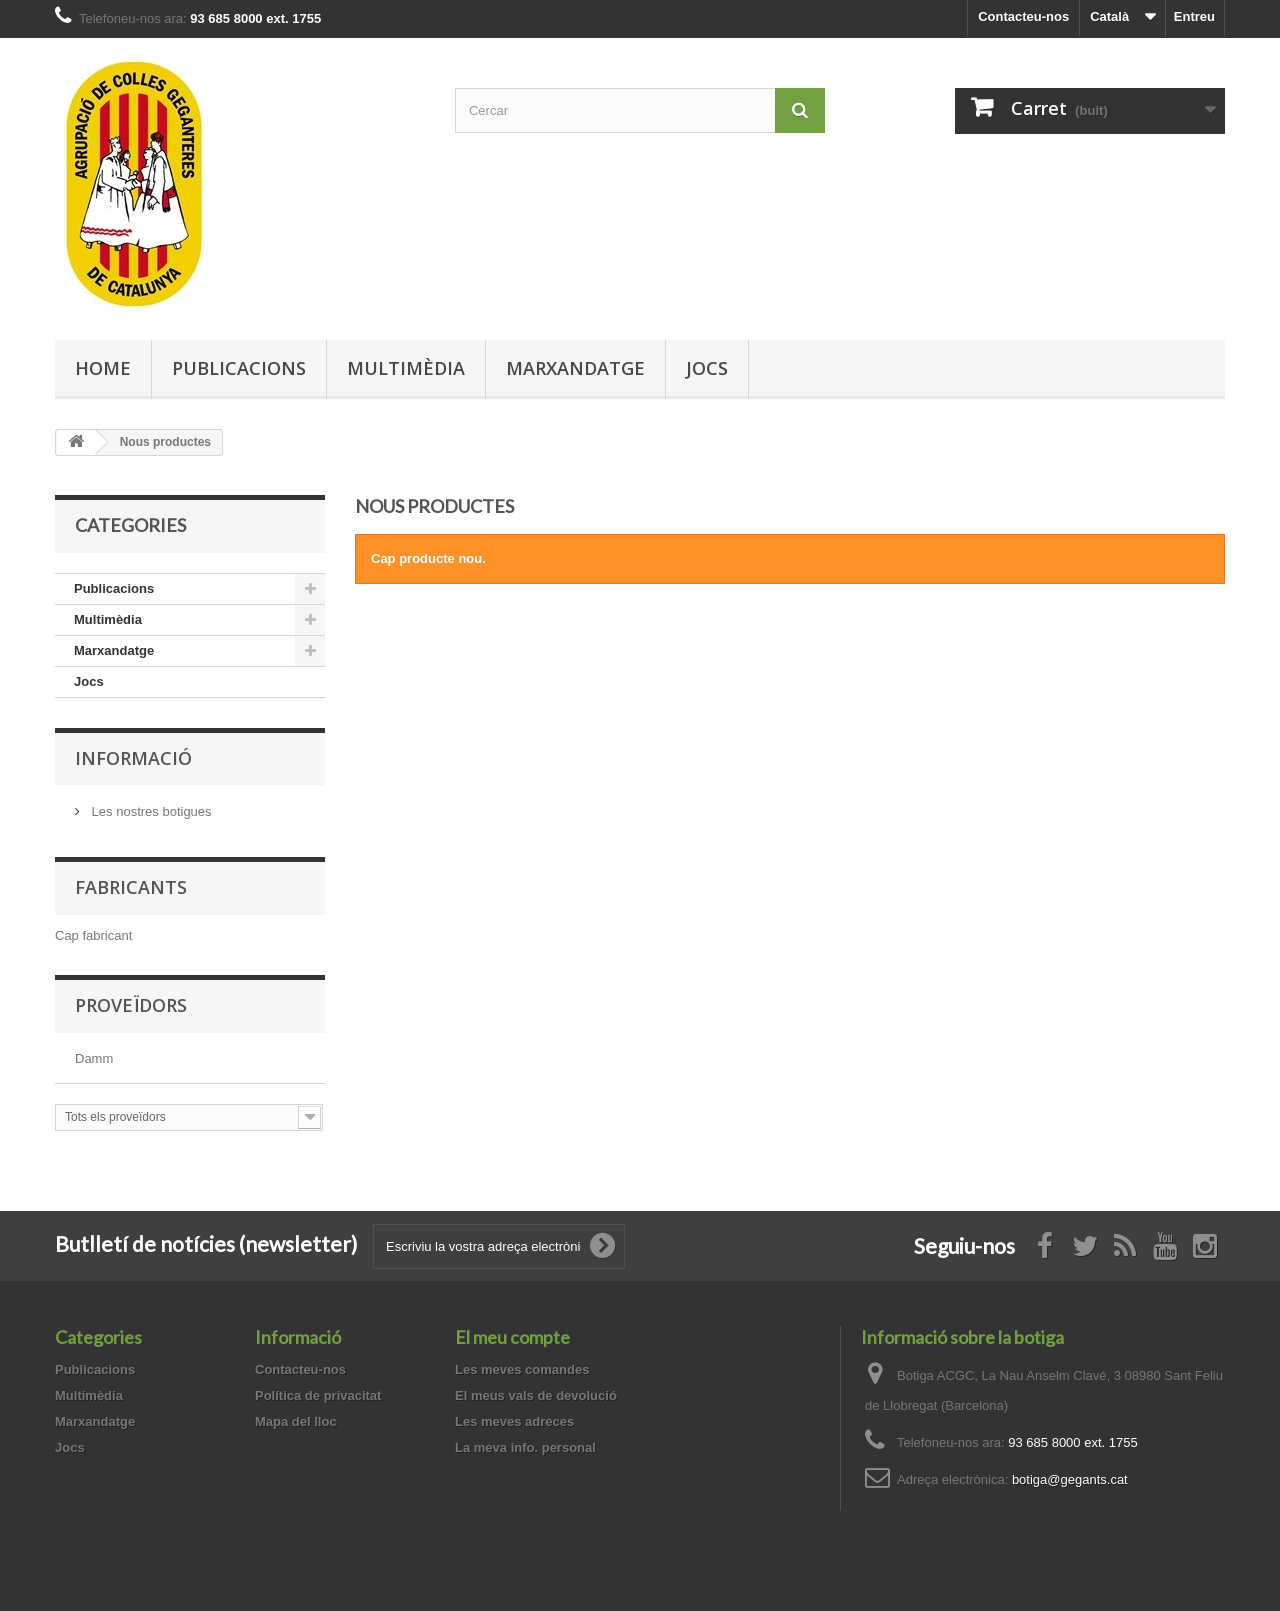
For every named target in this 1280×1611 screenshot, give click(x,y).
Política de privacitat (318, 1395)
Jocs (707, 368)
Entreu (1194, 16)
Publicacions (239, 368)
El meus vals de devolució (536, 1395)
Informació (133, 758)
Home (103, 368)
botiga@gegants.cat (1070, 1479)
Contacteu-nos (1023, 16)
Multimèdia (406, 368)
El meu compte (512, 1337)
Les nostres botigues (150, 811)
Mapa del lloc (296, 1421)
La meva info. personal (525, 1447)
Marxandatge (575, 368)
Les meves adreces (514, 1421)
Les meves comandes (522, 1369)
